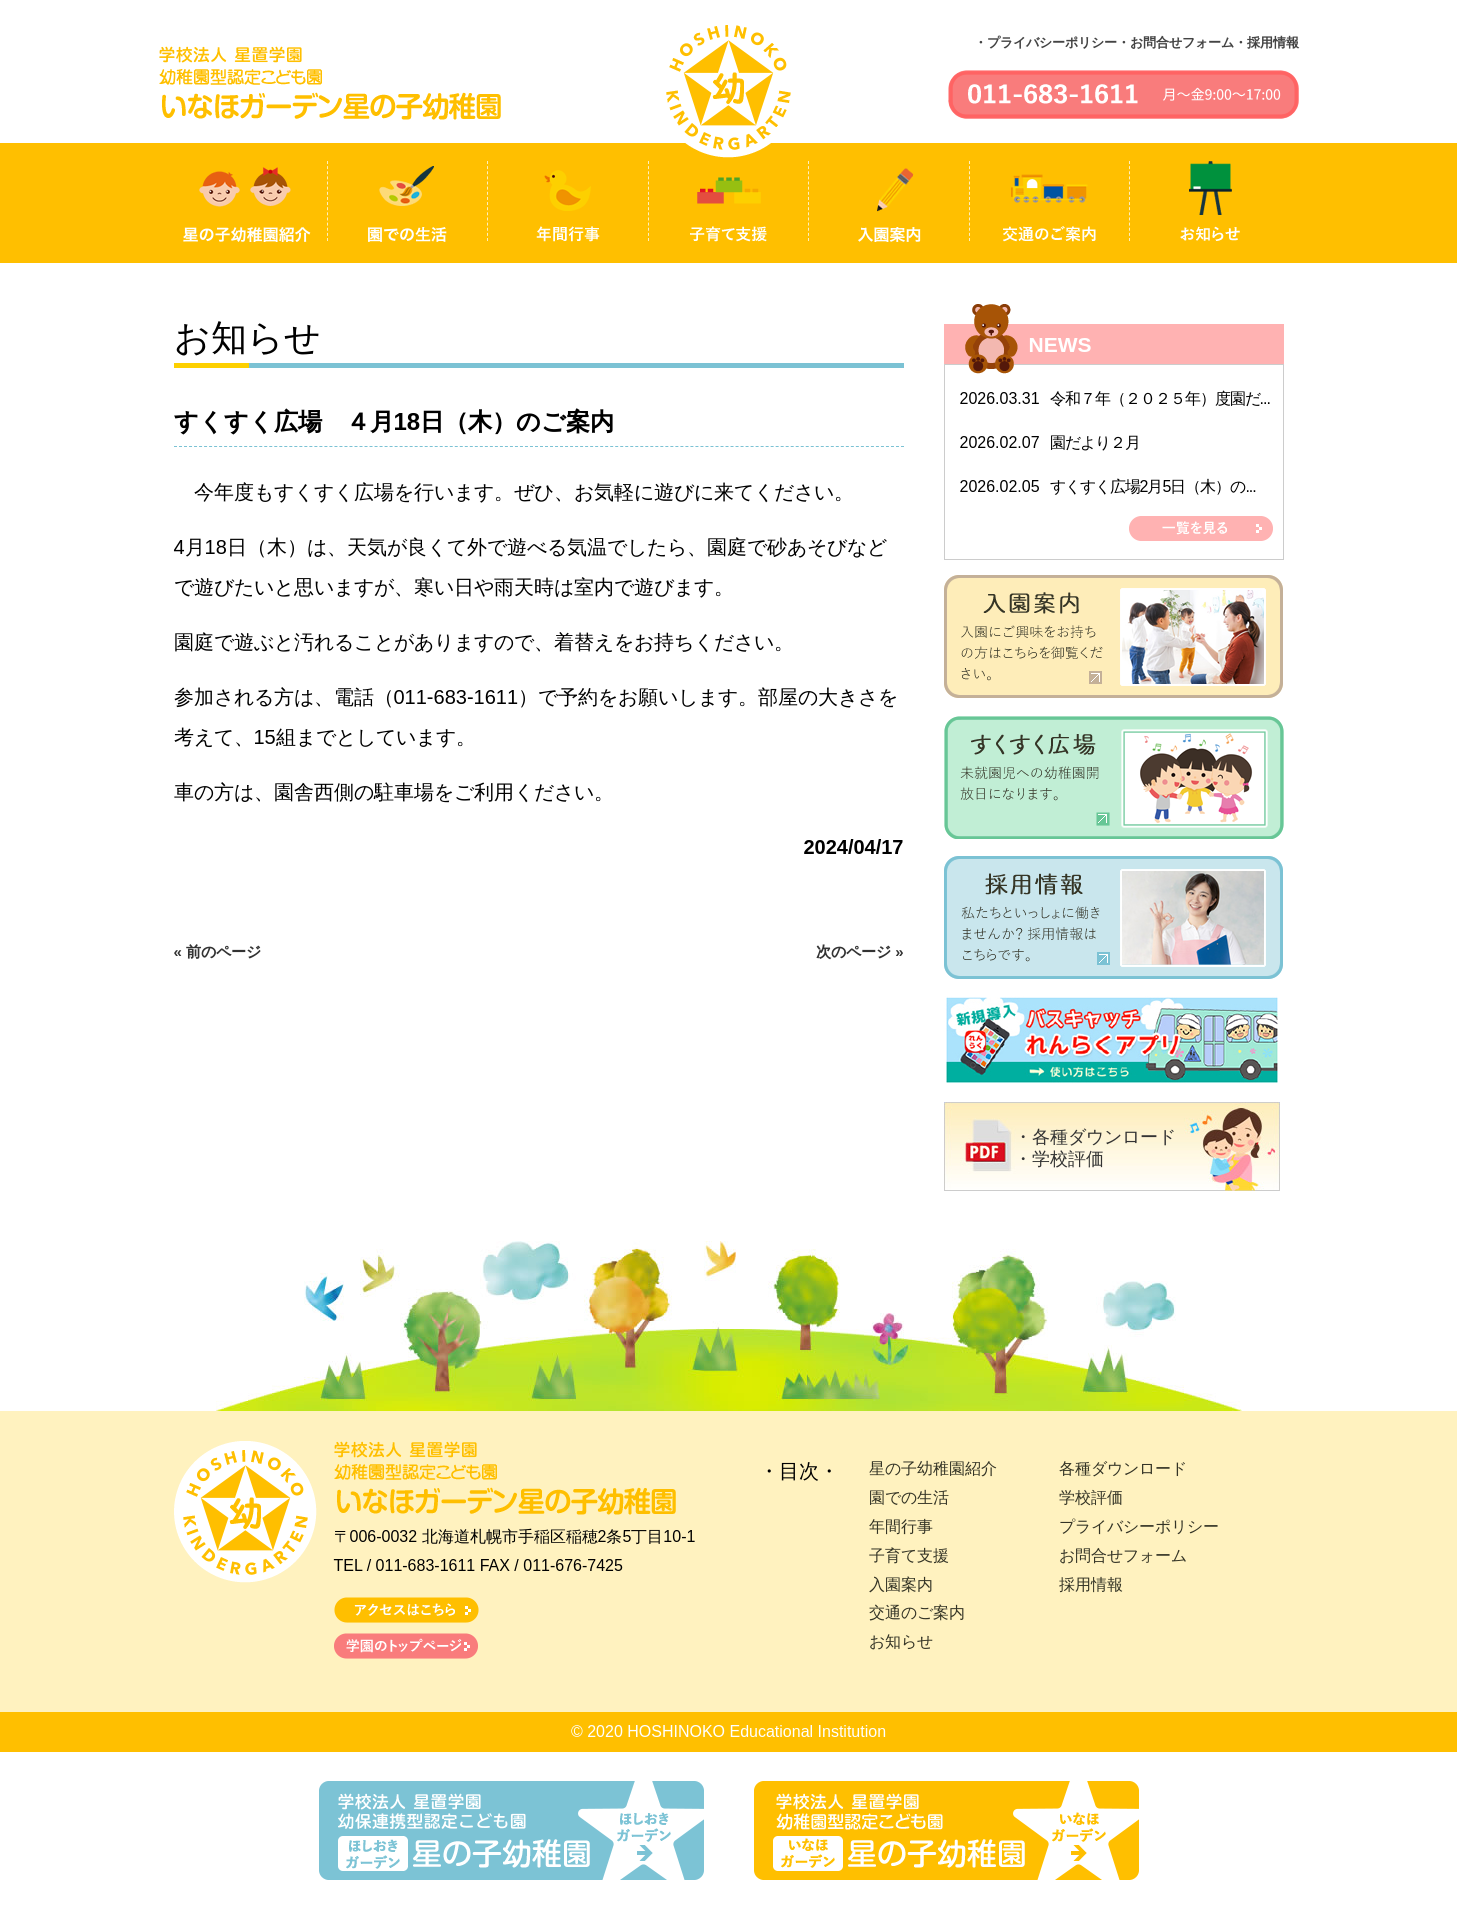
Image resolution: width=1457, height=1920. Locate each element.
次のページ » (860, 951)
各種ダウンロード (1123, 1468)
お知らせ (901, 1641)
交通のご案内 (917, 1612)
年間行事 (901, 1526)
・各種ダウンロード (1095, 1137)
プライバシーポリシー (1139, 1526)
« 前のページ (218, 951)
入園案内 (901, 1584)
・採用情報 (1266, 42)
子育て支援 (909, 1555)
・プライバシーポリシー (1045, 42)
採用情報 (1091, 1584)
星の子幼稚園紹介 (933, 1468)
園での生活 (909, 1497)
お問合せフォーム (1123, 1555)
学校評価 (1091, 1497)
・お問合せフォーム (1175, 42)
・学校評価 (1059, 1159)
